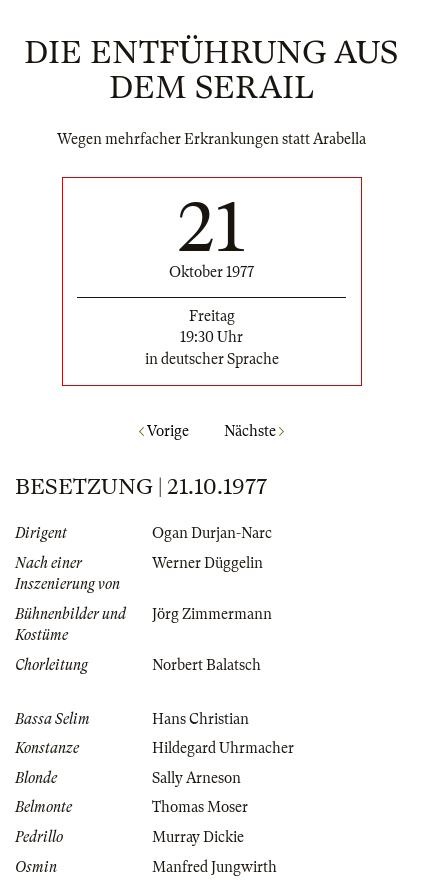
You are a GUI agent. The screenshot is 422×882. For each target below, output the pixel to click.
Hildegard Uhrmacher (223, 748)
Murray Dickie (198, 837)
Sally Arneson (196, 778)
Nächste (254, 431)
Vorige (164, 431)
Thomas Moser (200, 807)
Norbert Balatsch (206, 665)
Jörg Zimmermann (212, 614)
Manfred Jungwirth (214, 867)
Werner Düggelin (207, 563)
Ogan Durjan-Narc (212, 533)
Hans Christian (200, 719)
